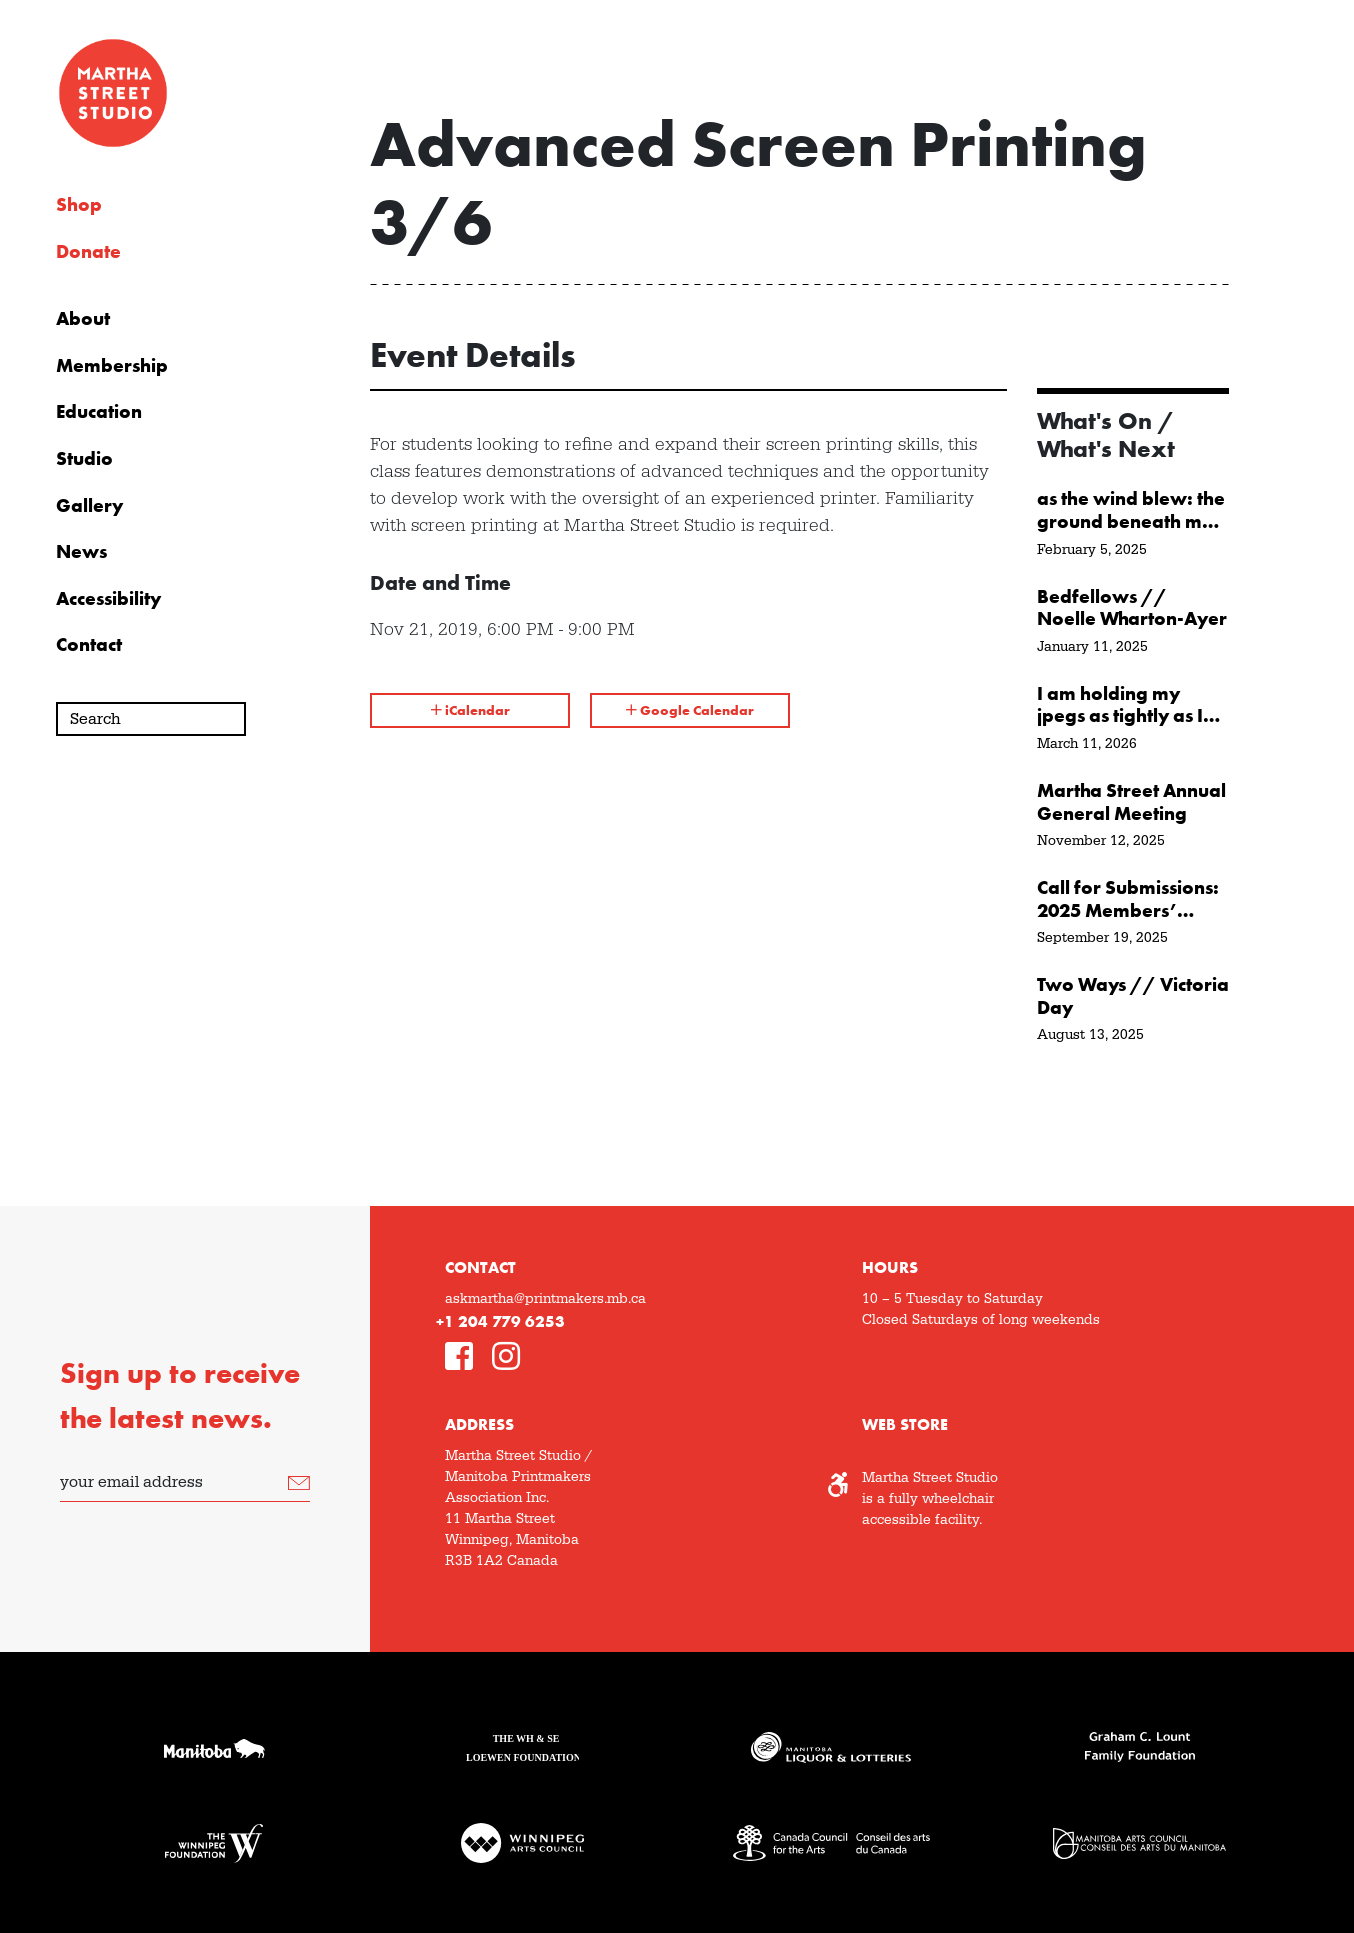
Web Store (905, 1424)
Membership (112, 366)
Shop (79, 205)
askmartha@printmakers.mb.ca (545, 1299)
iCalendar (470, 710)
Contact (89, 645)
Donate (88, 252)
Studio (84, 459)
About (83, 319)
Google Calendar (690, 710)
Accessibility (108, 599)
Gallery (89, 506)
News (81, 552)
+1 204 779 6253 (500, 1321)
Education (99, 412)
